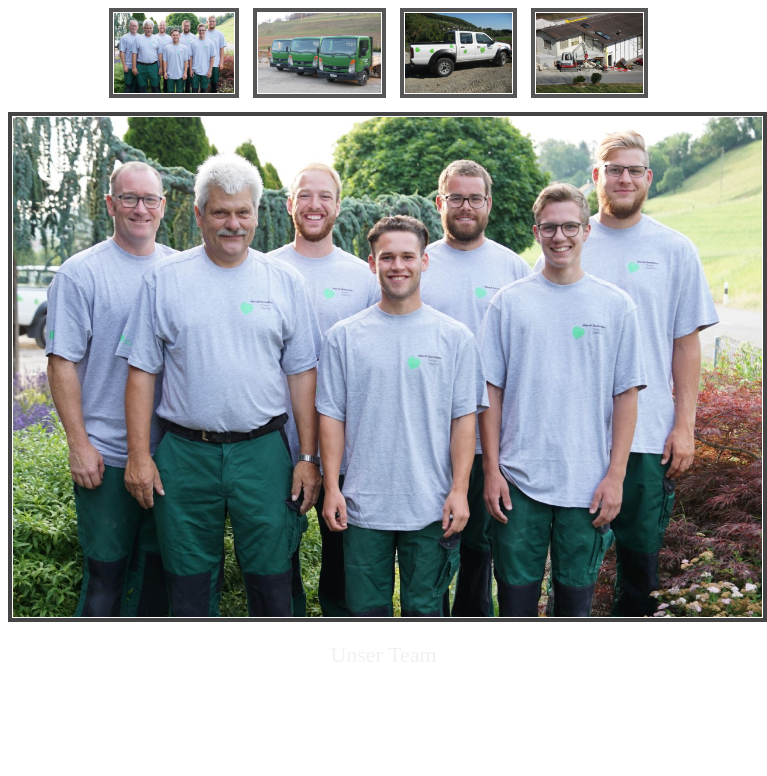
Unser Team (383, 654)
